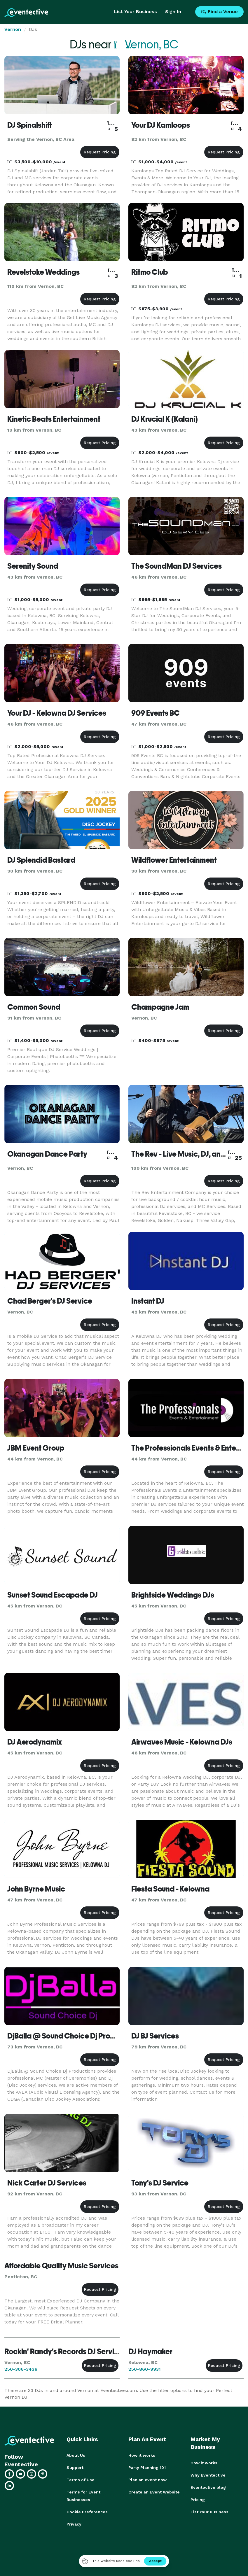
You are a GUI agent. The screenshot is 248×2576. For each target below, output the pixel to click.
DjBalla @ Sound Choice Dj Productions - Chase (87, 2036)
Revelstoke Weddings (43, 272)
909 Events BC (155, 713)
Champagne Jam (160, 1007)
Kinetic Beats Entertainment (53, 419)
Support (75, 2467)
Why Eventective (208, 2475)
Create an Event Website (154, 2492)
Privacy (74, 2524)
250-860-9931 (144, 2369)
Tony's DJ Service (159, 2183)
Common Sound (33, 1007)
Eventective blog (208, 2487)
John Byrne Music (36, 1889)
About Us (76, 2455)
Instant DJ (147, 1301)
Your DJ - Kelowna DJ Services (56, 713)
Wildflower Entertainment (174, 860)
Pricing (198, 2499)
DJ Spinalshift (29, 125)
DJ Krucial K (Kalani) (164, 419)
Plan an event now (147, 2479)
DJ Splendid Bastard (41, 860)
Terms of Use (81, 2479)
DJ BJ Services (155, 2036)
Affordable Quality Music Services (61, 2265)
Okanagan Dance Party (47, 1154)
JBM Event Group (35, 1448)
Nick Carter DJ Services (46, 2183)
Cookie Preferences (87, 2512)
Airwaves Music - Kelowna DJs (181, 1742)
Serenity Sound (32, 566)
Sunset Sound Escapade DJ (52, 1595)
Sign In (173, 11)
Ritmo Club (149, 272)
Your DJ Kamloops (160, 125)
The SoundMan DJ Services (176, 566)
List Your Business (135, 11)
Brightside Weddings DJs (172, 1595)
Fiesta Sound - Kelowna (170, 1889)
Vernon (12, 29)
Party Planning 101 (147, 2467)
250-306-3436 (20, 2369)
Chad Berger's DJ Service (49, 1301)
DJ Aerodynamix (34, 1742)
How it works (141, 2455)
